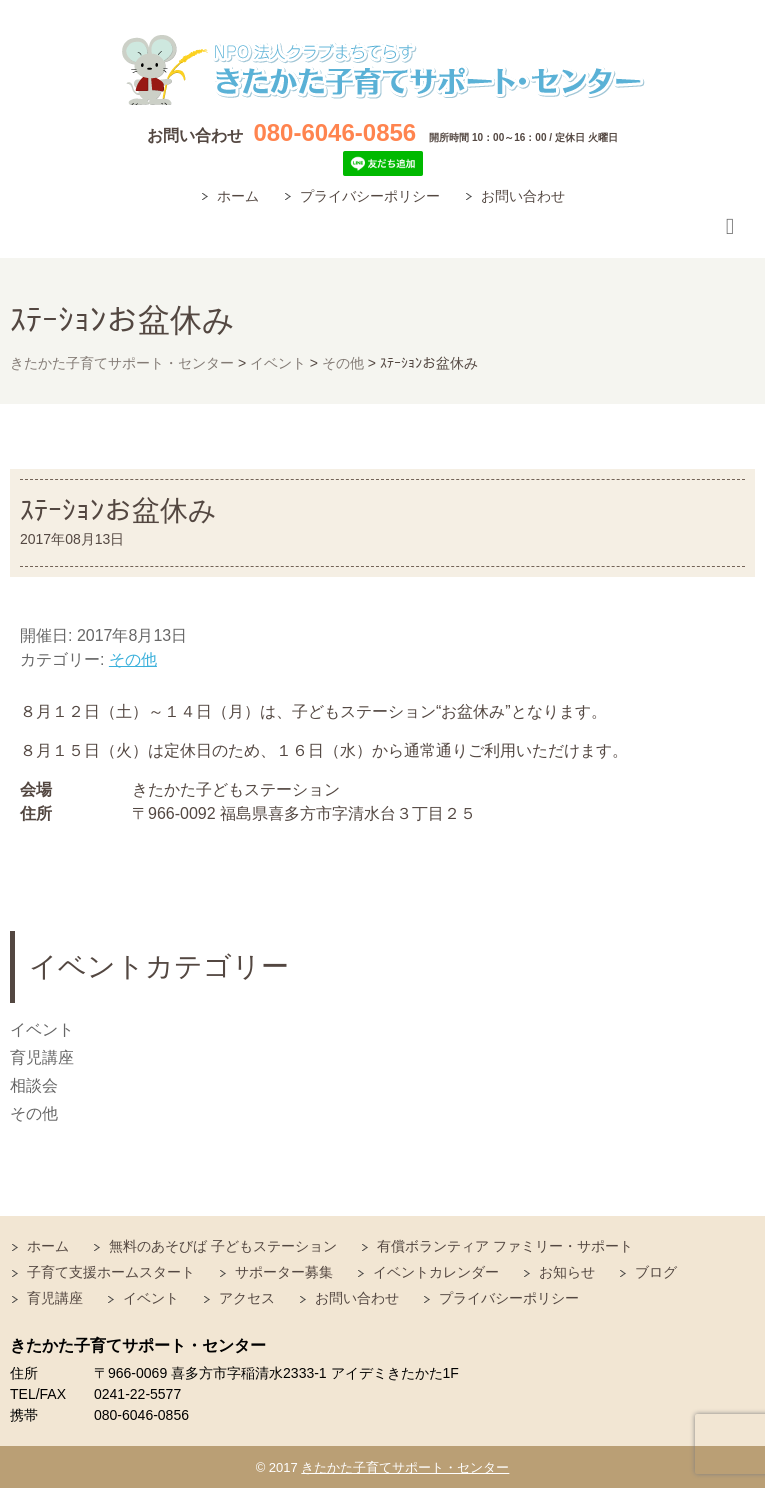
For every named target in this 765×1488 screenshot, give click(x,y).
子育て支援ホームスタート (111, 1272)
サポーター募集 (284, 1272)
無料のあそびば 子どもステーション (223, 1246)
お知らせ (567, 1272)
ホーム (238, 196)
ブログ (656, 1272)
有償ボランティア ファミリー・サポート (505, 1246)
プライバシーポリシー (370, 196)
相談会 (34, 1085)
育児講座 (42, 1057)
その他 (133, 659)
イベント (42, 1029)
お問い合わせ (523, 196)
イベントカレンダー (436, 1272)
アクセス (247, 1298)
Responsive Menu (730, 227)
